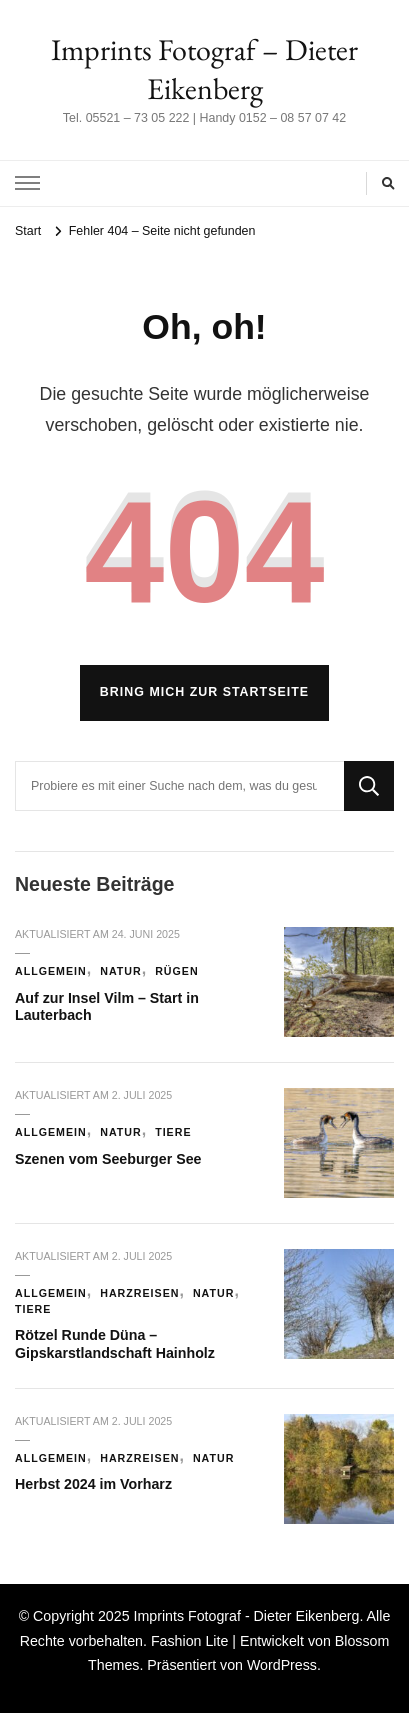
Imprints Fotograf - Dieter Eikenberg (246, 1616)
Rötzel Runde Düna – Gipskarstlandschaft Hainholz (115, 1344)
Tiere (173, 1132)
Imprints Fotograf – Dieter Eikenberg (204, 69)
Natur (121, 971)
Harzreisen (139, 1293)
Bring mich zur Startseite (204, 692)
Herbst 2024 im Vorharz (93, 1484)
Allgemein (51, 971)
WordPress (282, 1665)
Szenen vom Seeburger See (108, 1159)
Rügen (176, 971)
